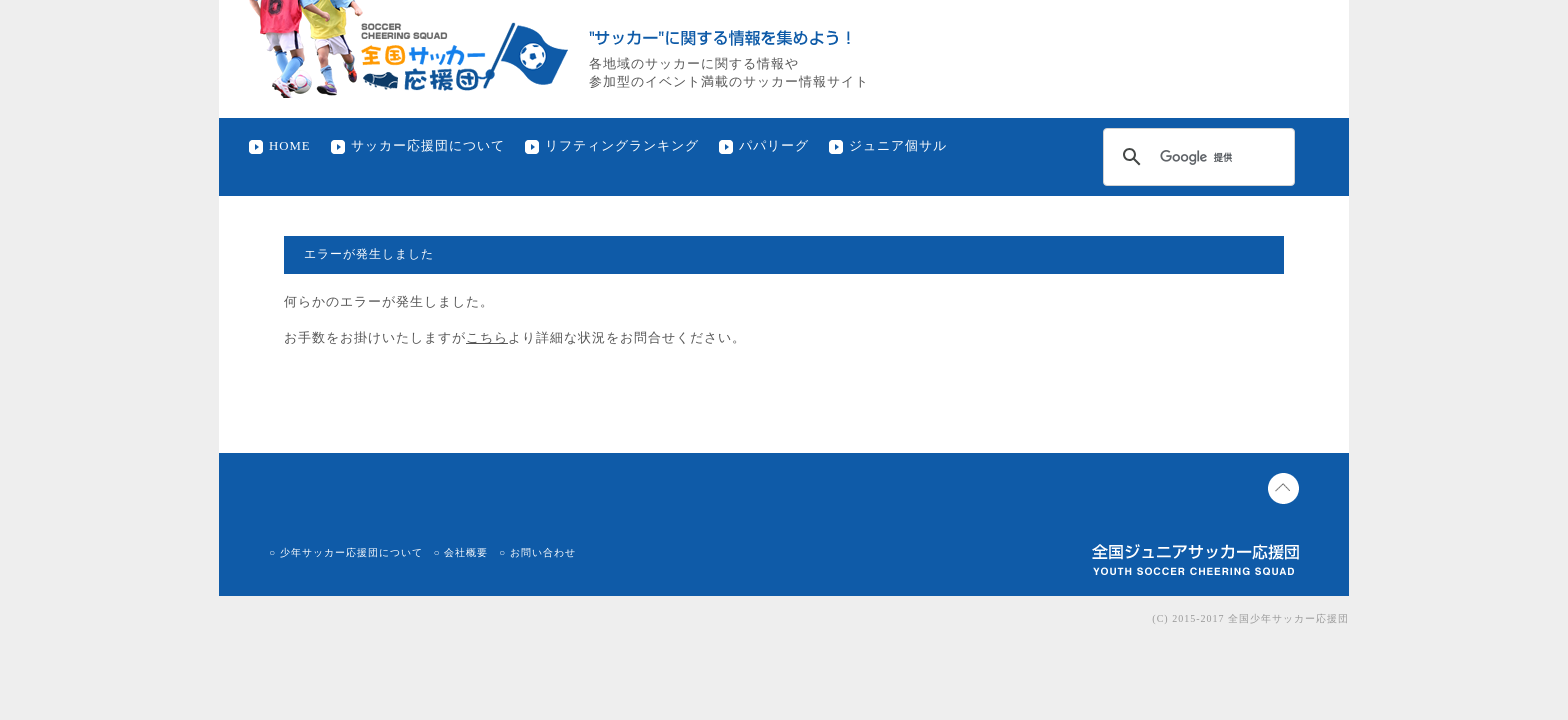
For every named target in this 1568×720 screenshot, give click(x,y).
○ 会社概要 (461, 552)
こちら (487, 338)
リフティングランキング (622, 146)
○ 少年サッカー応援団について (346, 552)
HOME (290, 146)
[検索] (1196, 157)
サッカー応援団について (428, 146)
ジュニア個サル (898, 146)
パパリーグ (774, 146)
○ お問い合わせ (537, 552)
